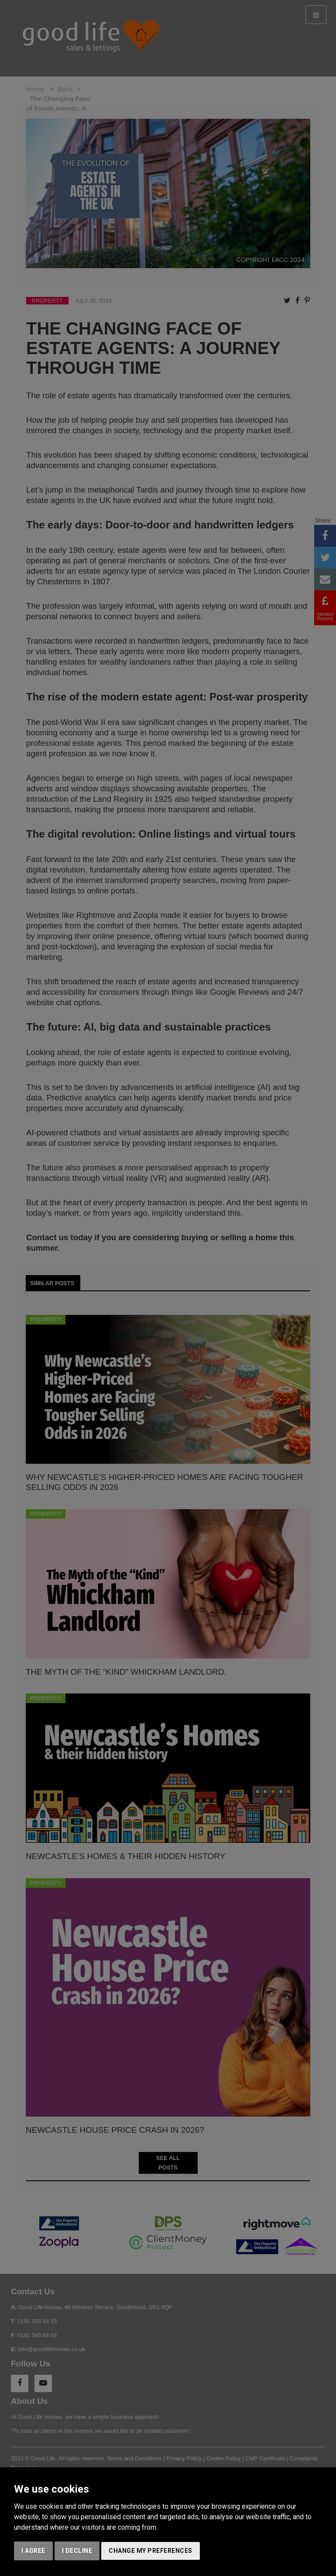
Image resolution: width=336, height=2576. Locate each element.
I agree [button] (33, 2550)
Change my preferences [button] (150, 2550)
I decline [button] (77, 2550)
